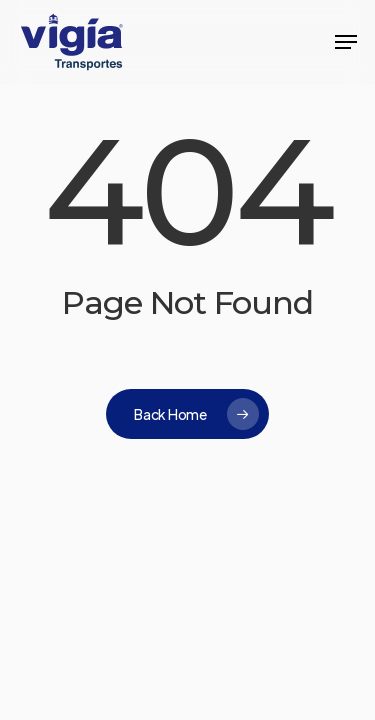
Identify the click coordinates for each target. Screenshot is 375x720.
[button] (346, 42)
